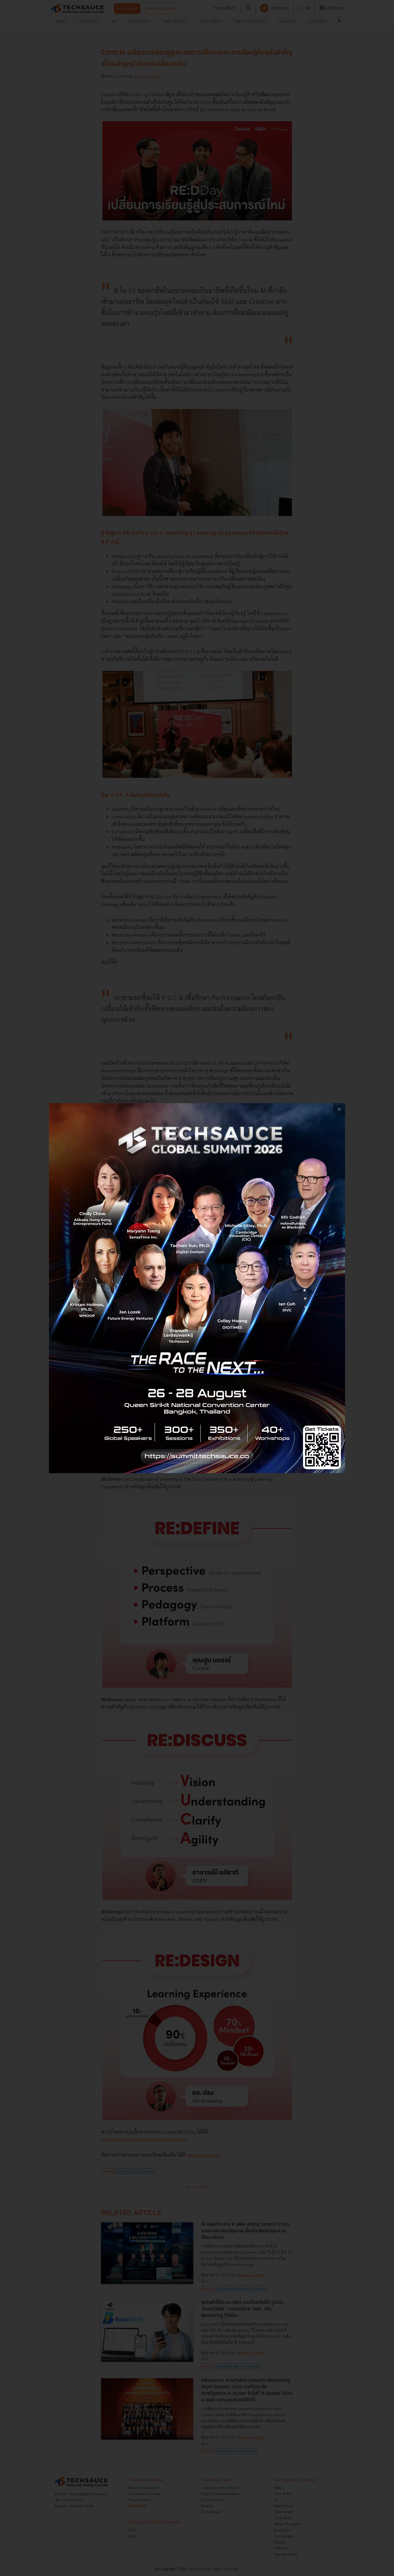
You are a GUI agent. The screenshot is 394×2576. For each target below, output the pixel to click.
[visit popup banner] (197, 1288)
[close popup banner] (339, 1109)
